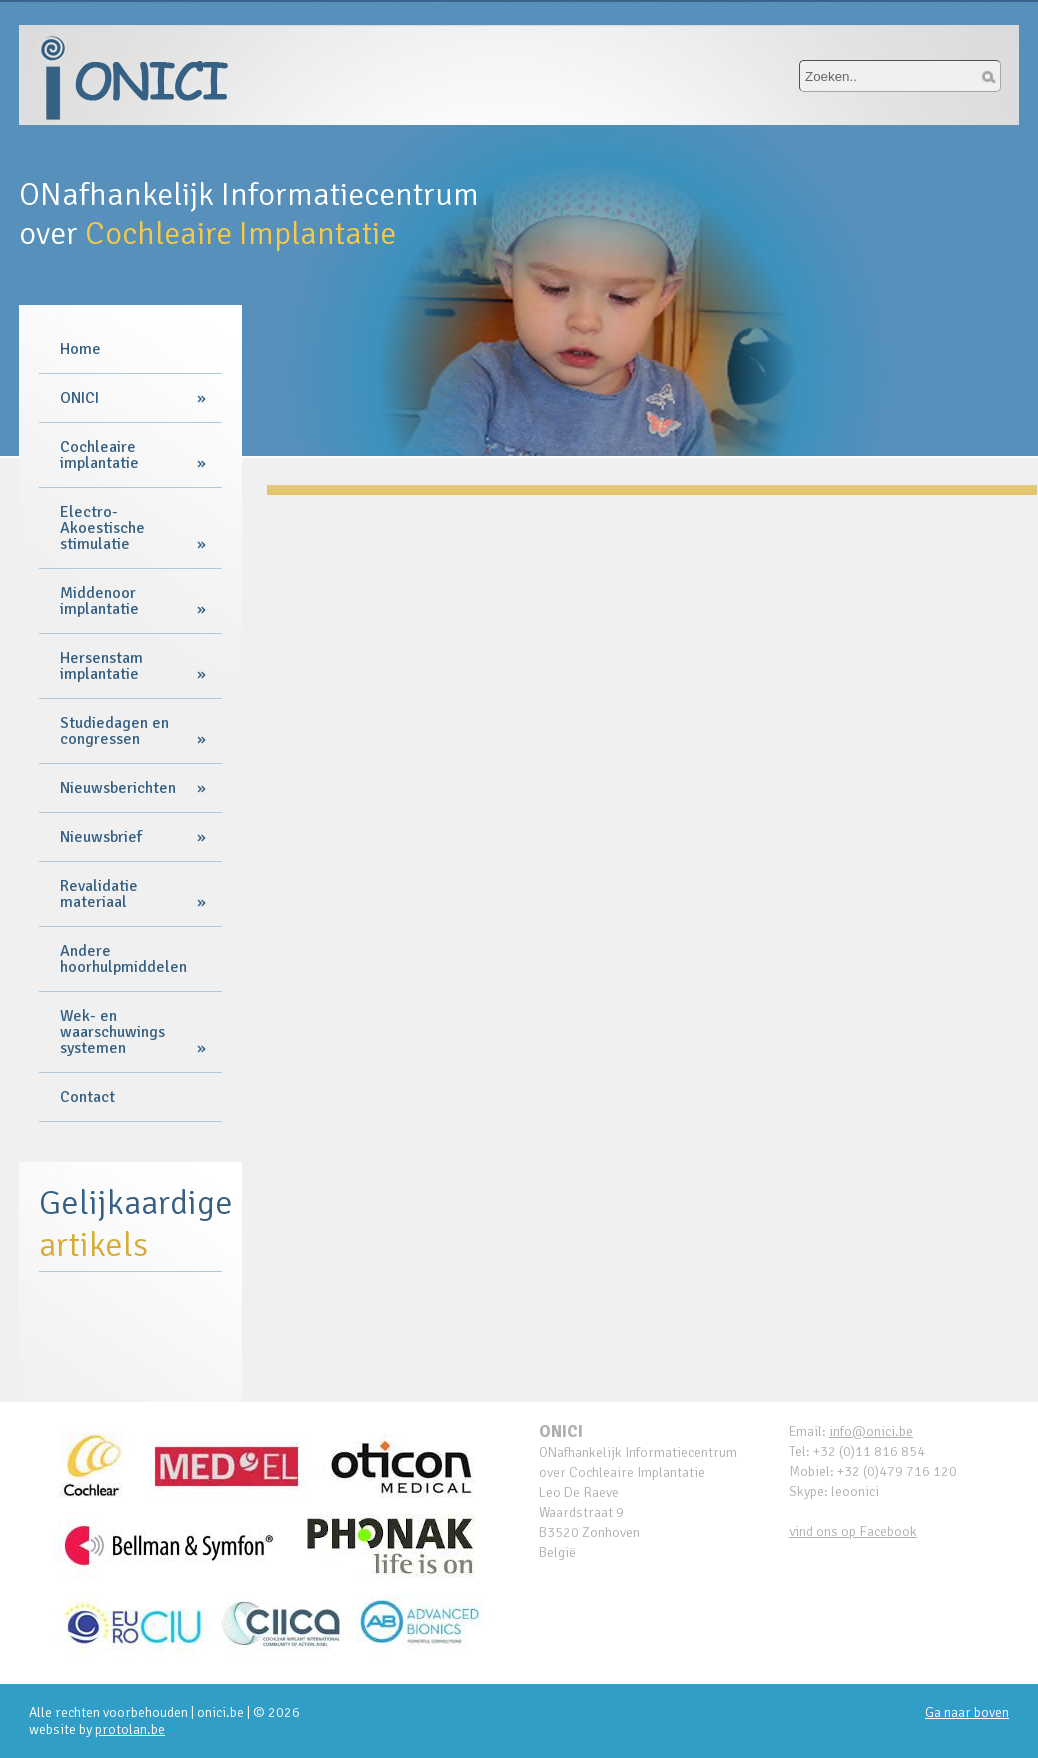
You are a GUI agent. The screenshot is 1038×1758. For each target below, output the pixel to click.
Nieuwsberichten (118, 788)
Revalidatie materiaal (99, 894)
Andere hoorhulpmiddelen (123, 959)
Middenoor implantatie (99, 601)
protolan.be (130, 1729)
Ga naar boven (967, 1712)
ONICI (79, 398)
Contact (87, 1097)
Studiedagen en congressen (114, 731)
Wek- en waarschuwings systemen (112, 1032)
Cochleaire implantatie (99, 455)
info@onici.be (871, 1431)
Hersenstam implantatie (101, 666)
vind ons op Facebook (853, 1531)
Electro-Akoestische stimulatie (102, 528)
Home (80, 349)
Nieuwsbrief (101, 837)
